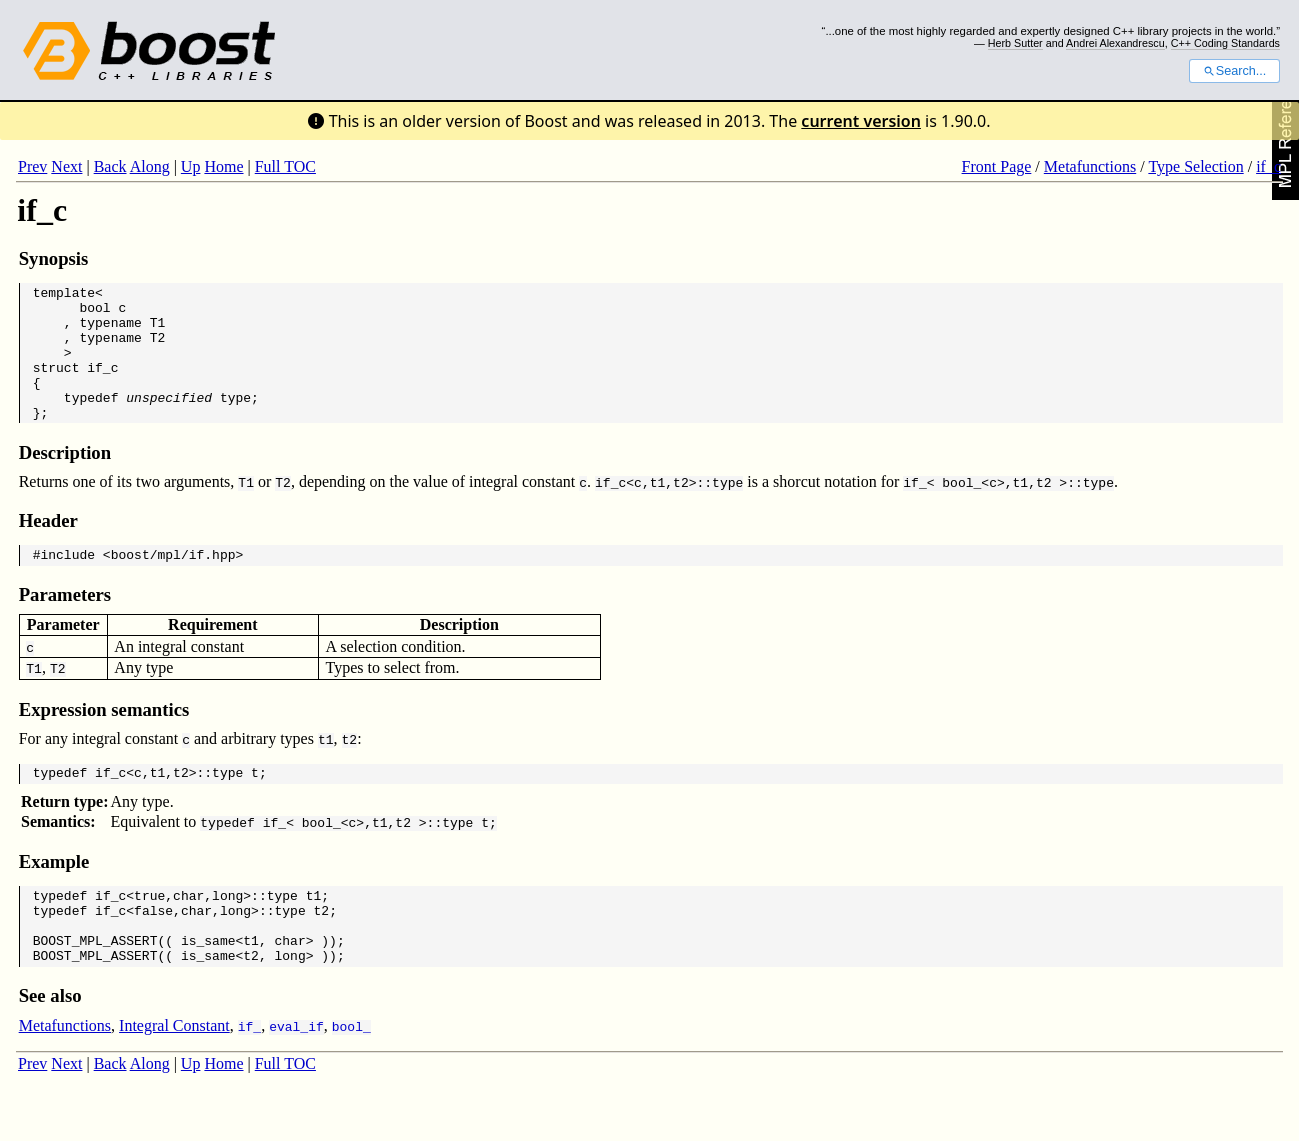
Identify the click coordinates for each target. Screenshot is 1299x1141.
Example (54, 894)
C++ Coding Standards (1225, 43)
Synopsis (54, 258)
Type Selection (1195, 166)
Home (223, 166)
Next (66, 166)
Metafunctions (1090, 166)
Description (65, 479)
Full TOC (285, 166)
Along (150, 166)
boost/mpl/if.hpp (173, 584)
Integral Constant (174, 1073)
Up (191, 166)
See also (50, 1043)
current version (861, 121)
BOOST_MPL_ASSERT (95, 985)
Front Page (997, 166)
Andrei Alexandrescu (1115, 43)
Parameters (65, 624)
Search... (1234, 71)
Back (110, 166)
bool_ (961, 509)
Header (48, 547)
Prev (32, 166)
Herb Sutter (1015, 43)
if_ (914, 509)
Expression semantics (104, 739)
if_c (1268, 166)
